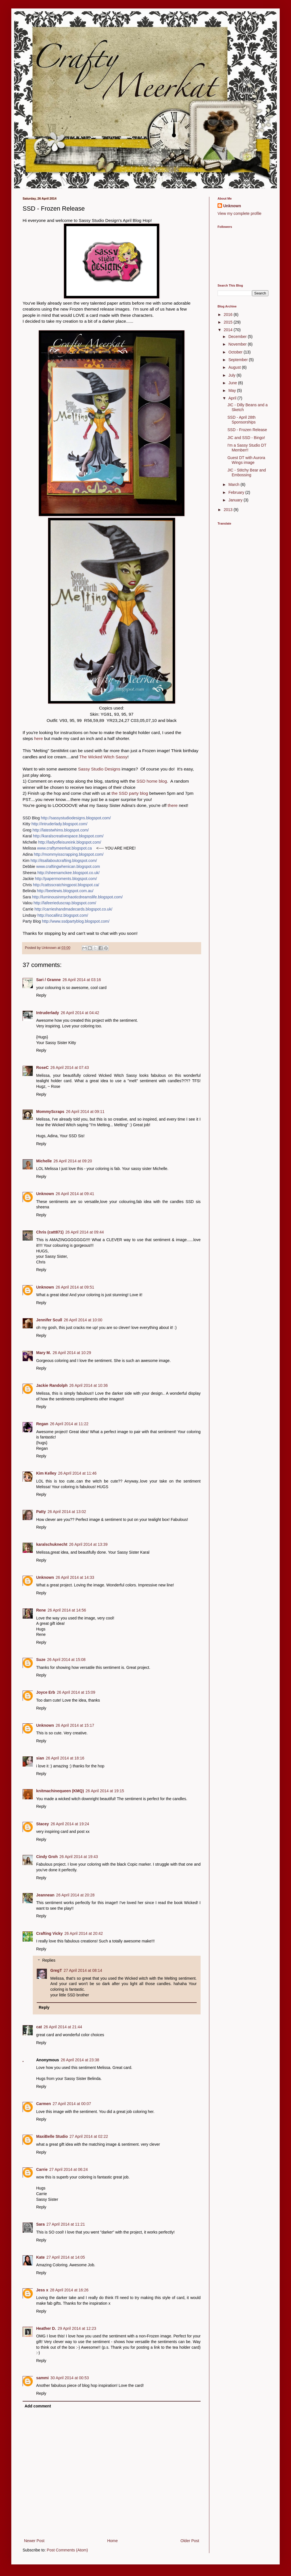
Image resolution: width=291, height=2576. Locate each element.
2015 (229, 322)
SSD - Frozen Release (247, 429)
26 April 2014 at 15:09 (76, 1692)
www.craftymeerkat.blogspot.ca (64, 848)
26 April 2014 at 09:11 (85, 1111)
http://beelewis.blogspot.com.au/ (65, 890)
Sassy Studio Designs (99, 769)
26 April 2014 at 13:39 (88, 1544)
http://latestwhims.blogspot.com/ (60, 830)
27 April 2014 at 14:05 (65, 2257)
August (235, 367)
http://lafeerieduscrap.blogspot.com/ (65, 903)
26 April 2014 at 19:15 (105, 1791)
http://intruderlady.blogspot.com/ (59, 824)
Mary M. (43, 1352)
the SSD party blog (130, 793)
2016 (229, 314)
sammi (42, 2378)
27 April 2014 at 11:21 (65, 2224)
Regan (42, 1424)
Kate (40, 2257)
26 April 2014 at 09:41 (75, 1193)
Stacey (42, 1824)
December (237, 336)
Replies (48, 1960)
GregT (56, 1970)
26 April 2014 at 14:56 (66, 1610)
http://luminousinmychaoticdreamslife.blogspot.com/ (77, 897)
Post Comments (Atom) (67, 2550)
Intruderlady (47, 1012)
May (232, 390)
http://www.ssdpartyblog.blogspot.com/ (75, 921)
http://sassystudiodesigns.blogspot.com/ (76, 818)
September (238, 359)
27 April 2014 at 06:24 (68, 2169)
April (232, 398)
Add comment (38, 2406)
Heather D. (46, 2328)
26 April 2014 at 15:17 (75, 1725)
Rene (41, 1610)
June (233, 383)
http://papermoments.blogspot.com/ (66, 878)
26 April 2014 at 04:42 (80, 1012)
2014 (229, 330)
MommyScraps (50, 1111)
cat (39, 2027)
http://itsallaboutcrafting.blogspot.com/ (64, 860)
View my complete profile (239, 213)
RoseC (42, 1067)
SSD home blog (151, 781)
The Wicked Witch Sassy (103, 756)
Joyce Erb (45, 1692)
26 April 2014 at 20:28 (75, 1895)
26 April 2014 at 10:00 (83, 1320)
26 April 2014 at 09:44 (84, 1232)
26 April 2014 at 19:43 (78, 1856)
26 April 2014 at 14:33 (75, 1577)
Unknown (45, 1193)
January (236, 500)
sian (40, 1758)
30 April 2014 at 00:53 (69, 2378)
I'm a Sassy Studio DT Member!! (246, 447)
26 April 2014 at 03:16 (81, 979)
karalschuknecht (52, 1544)
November (237, 344)
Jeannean (45, 1895)
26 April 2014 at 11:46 (77, 1473)
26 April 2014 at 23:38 (80, 2060)
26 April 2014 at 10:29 (72, 1352)
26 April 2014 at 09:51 (75, 1287)
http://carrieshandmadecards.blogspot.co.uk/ (73, 909)
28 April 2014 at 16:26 (69, 2290)
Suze (40, 1659)
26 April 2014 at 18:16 (65, 1758)
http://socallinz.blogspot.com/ (62, 915)
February (236, 492)
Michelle (44, 1161)
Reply (41, 995)
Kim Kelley (46, 1473)
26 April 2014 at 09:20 (72, 1161)
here (38, 738)
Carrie (41, 2169)
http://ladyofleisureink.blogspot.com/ (69, 842)
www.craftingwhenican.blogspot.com (68, 866)
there (173, 805)
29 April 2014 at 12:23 (77, 2328)
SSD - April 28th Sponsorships (241, 419)
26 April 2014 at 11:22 (69, 1424)
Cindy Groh (47, 1856)
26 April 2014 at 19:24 (70, 1824)
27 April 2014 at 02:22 (89, 2136)
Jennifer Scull (49, 1320)
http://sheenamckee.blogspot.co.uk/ (68, 872)
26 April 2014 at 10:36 (88, 1385)
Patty (41, 1511)
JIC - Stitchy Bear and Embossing (246, 472)
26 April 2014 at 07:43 (69, 1067)
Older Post (190, 2540)
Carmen (43, 2103)
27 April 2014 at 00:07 (72, 2103)
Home (112, 2540)
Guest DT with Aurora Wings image (246, 460)
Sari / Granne (48, 979)
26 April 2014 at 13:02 (66, 1511)
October (236, 352)
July (232, 375)
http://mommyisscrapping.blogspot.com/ (69, 854)
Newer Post (34, 2540)
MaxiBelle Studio (52, 2136)
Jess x (42, 2290)
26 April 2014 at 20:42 (83, 1933)
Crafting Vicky (49, 1933)
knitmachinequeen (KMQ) (60, 1791)
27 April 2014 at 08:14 (83, 1970)
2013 (229, 509)
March (234, 484)
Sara (40, 2224)
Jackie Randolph (52, 1385)
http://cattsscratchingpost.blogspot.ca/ (66, 885)
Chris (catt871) (50, 1232)
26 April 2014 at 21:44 (63, 2027)
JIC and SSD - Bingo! (246, 437)
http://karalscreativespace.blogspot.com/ (68, 836)
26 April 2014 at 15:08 (66, 1659)
